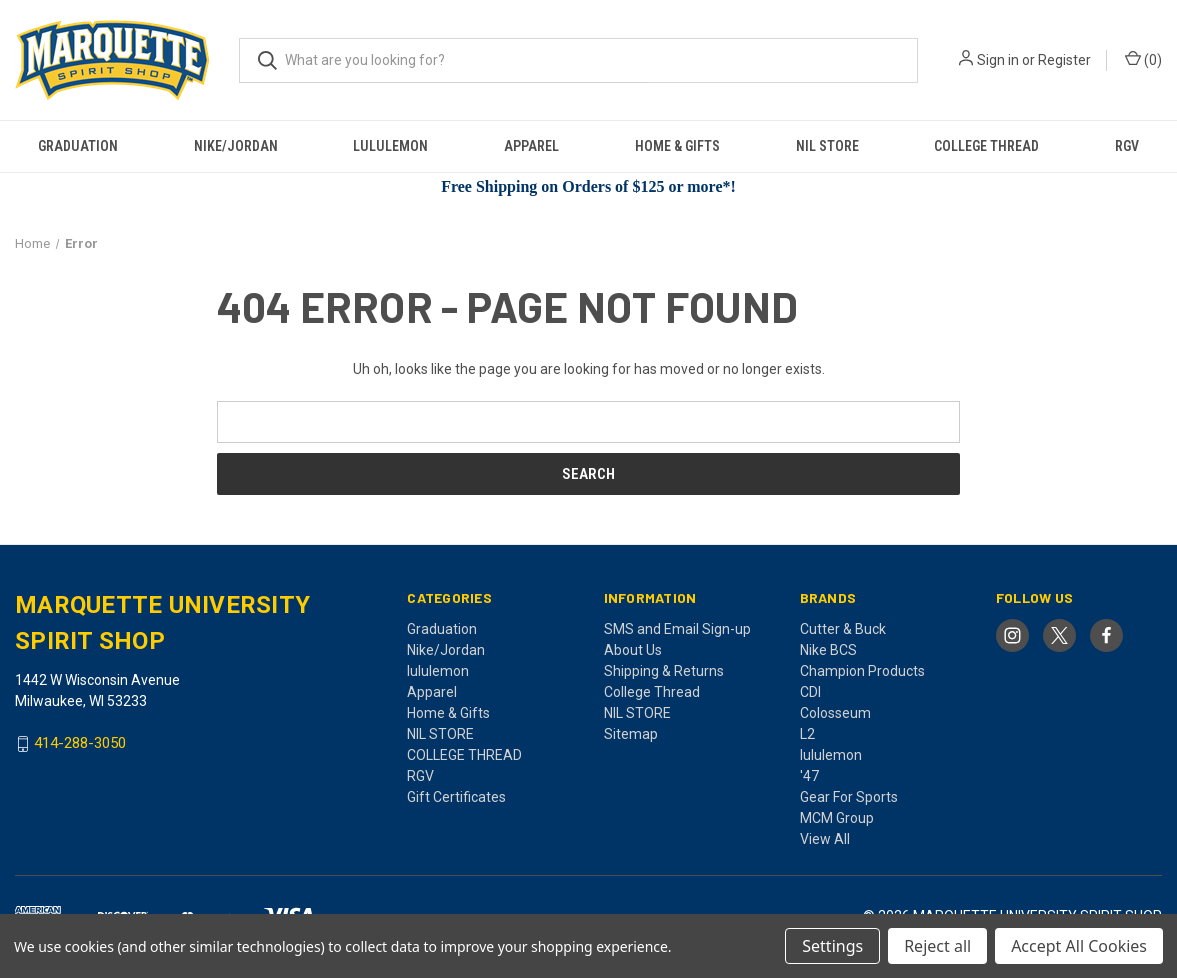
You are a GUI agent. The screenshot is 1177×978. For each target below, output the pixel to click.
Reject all (937, 946)
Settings (832, 946)
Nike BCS (828, 650)
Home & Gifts (677, 146)
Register (1064, 60)
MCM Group (837, 818)
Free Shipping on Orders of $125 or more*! (588, 186)
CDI (810, 692)
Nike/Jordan (236, 146)
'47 (809, 776)
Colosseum (835, 713)
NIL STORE (827, 146)
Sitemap (631, 734)
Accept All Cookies (1079, 946)
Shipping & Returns (664, 671)
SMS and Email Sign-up (677, 629)
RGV (1127, 146)
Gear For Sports (849, 797)
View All (825, 839)
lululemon (390, 146)
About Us (633, 650)
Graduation (78, 146)
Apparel (531, 146)
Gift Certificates (456, 797)
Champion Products (862, 671)
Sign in (998, 60)
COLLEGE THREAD (986, 146)
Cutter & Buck (843, 629)
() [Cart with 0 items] (1143, 59)
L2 (807, 734)
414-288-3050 (80, 744)
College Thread (652, 692)
